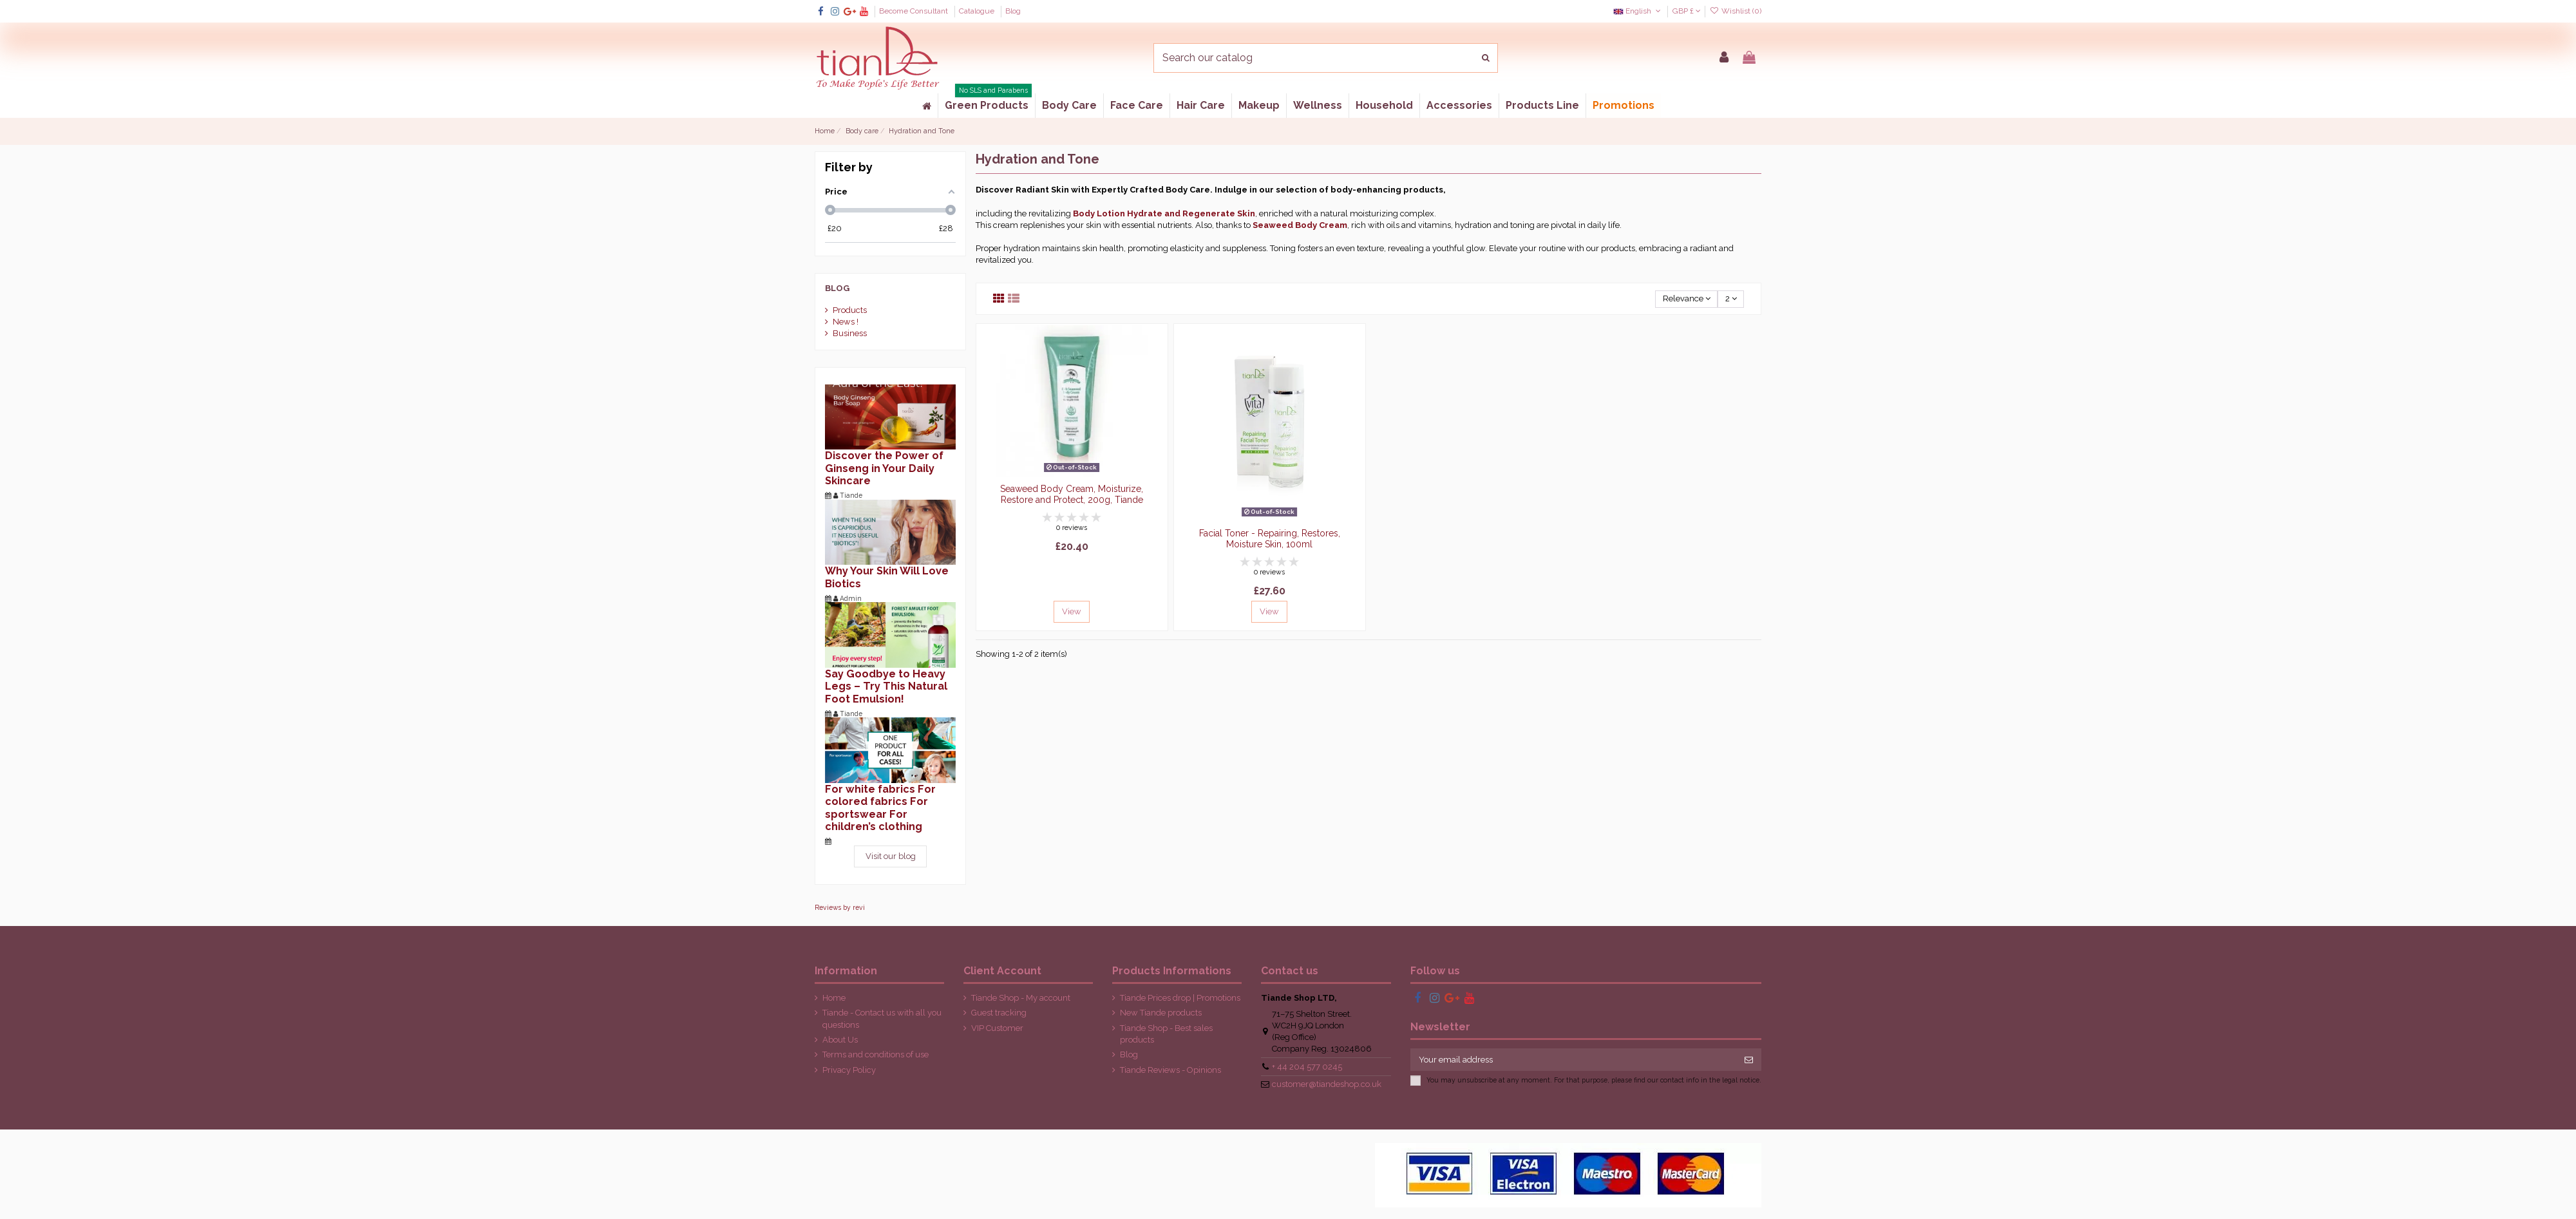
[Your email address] (1573, 1059)
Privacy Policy (849, 1070)
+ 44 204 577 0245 (1307, 1067)
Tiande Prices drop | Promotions (1180, 998)
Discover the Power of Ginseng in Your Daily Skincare (884, 468)
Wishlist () (1735, 10)
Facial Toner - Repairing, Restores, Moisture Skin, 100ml (1269, 538)
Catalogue (977, 10)
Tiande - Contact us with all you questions (882, 1018)
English (1638, 10)
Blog (1013, 10)
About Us (840, 1039)
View (1071, 611)
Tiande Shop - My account (1020, 998)
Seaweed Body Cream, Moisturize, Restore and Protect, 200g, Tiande (1071, 494)
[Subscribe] (1748, 1059)
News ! (845, 321)
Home (834, 998)
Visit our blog (891, 856)
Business (850, 333)
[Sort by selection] (1686, 299)
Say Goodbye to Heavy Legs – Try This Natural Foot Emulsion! (886, 686)
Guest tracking (999, 1012)
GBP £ (1686, 10)
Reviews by (840, 907)
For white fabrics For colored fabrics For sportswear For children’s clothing (880, 808)
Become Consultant (914, 10)
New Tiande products (1161, 1012)
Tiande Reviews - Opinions (1170, 1070)
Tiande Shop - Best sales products (1166, 1033)
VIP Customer (997, 1028)
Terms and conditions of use (875, 1054)
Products (850, 310)
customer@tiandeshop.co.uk (1326, 1084)
